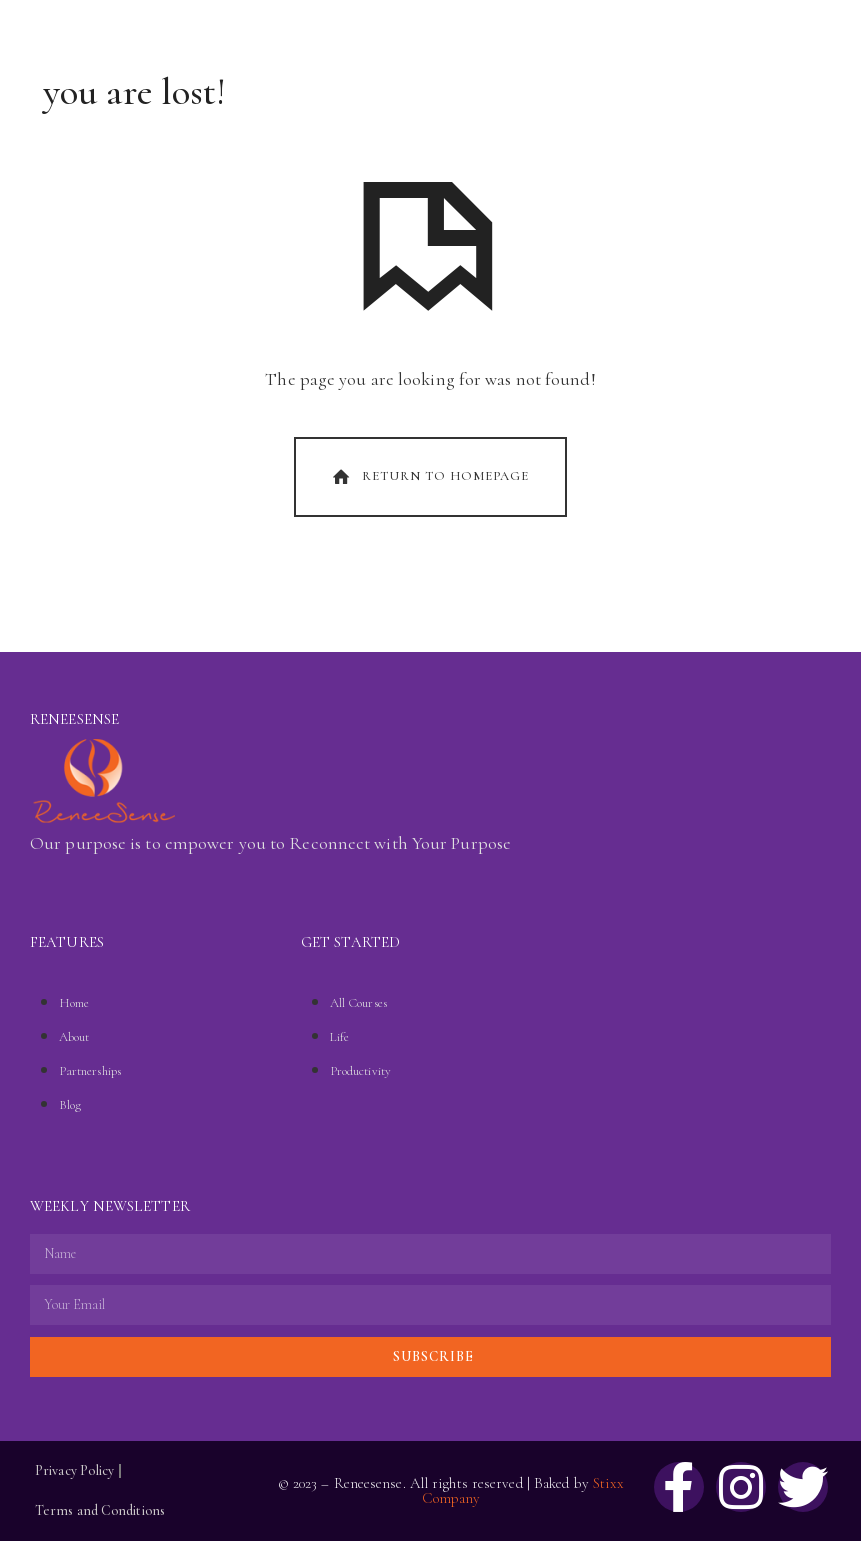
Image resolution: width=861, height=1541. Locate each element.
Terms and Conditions (100, 1510)
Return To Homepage (429, 477)
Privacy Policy (74, 1470)
